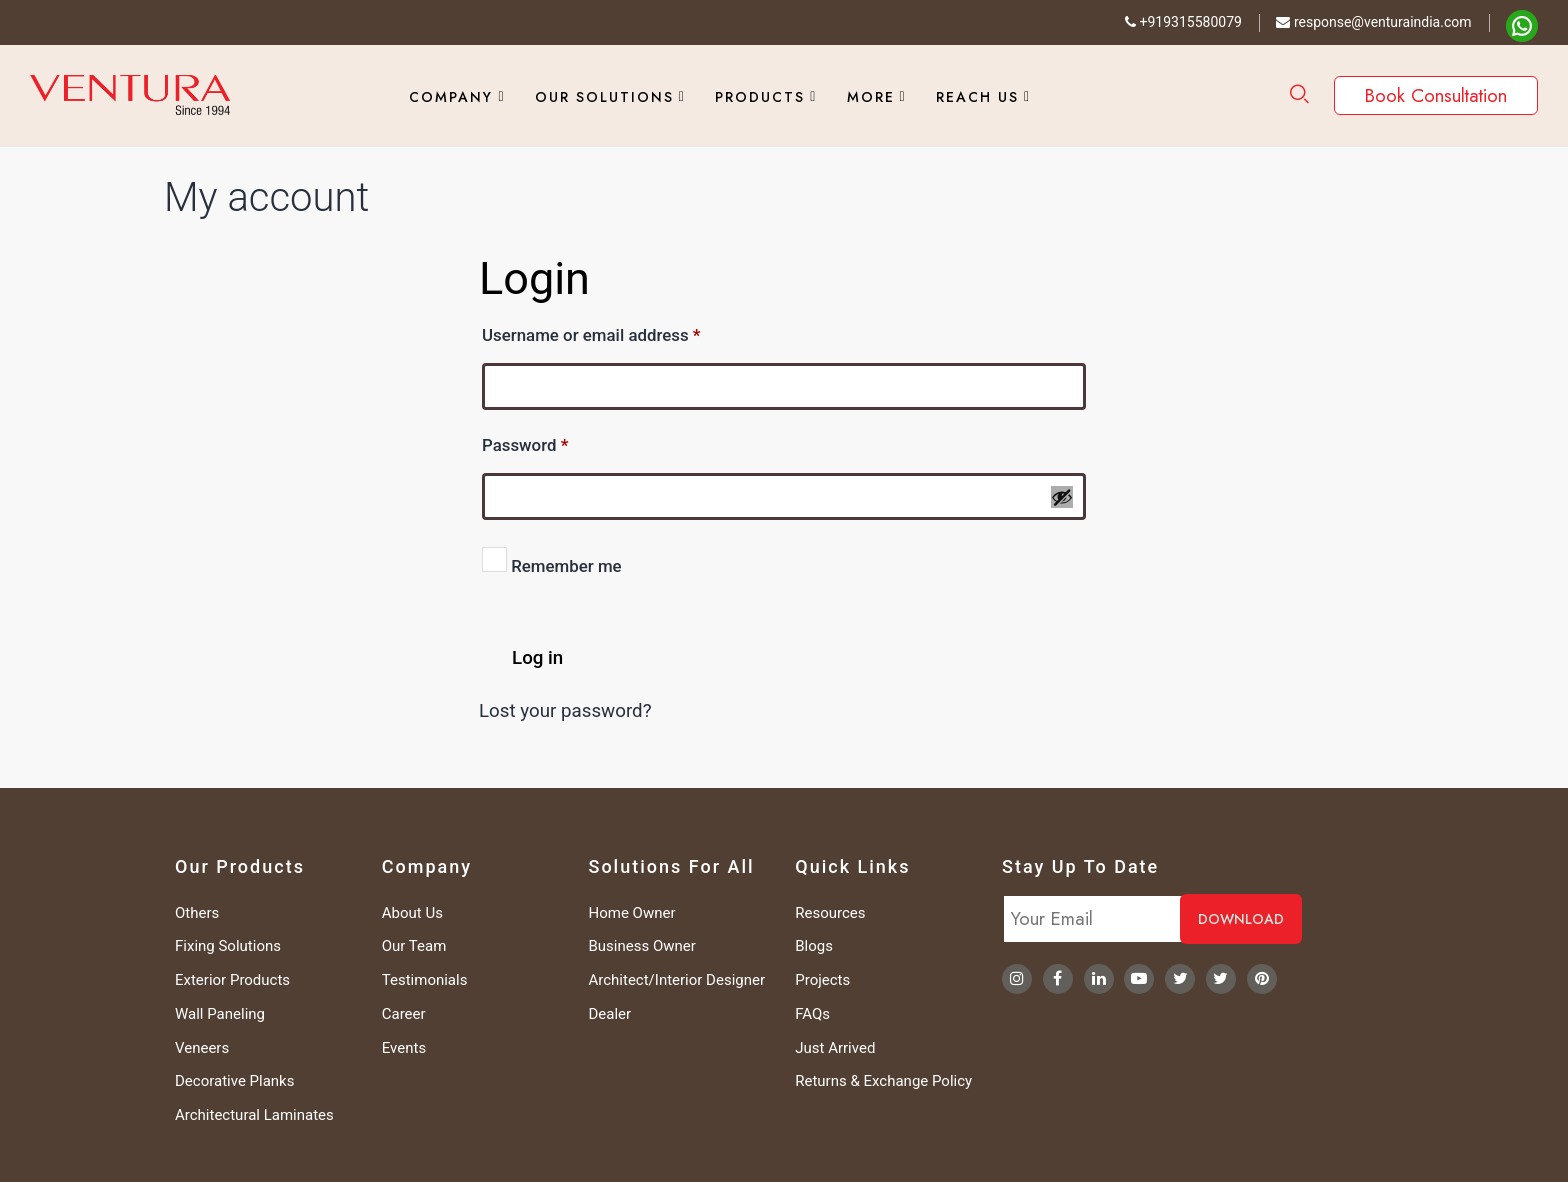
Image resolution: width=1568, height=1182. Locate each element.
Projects (822, 980)
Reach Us (977, 97)
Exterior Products (232, 980)
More (871, 97)
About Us (412, 913)
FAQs (812, 1014)
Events (404, 1048)
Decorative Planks (234, 1081)
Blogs (814, 946)
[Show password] (1062, 497)
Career (404, 1014)
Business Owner (642, 946)
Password (558, 442)
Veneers (202, 1048)
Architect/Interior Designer (677, 980)
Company (451, 97)
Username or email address (624, 332)
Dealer (610, 1014)
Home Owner (632, 913)
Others (197, 913)
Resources (830, 913)
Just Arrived (835, 1048)
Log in (537, 658)
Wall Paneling (220, 1014)
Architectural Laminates (254, 1115)
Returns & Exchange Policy (883, 1081)
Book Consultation (1436, 95)
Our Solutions (604, 97)
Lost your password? (565, 711)
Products (760, 97)
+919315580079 (1183, 22)
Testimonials (425, 980)
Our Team (414, 946)
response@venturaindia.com (1373, 22)
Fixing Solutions (228, 946)
